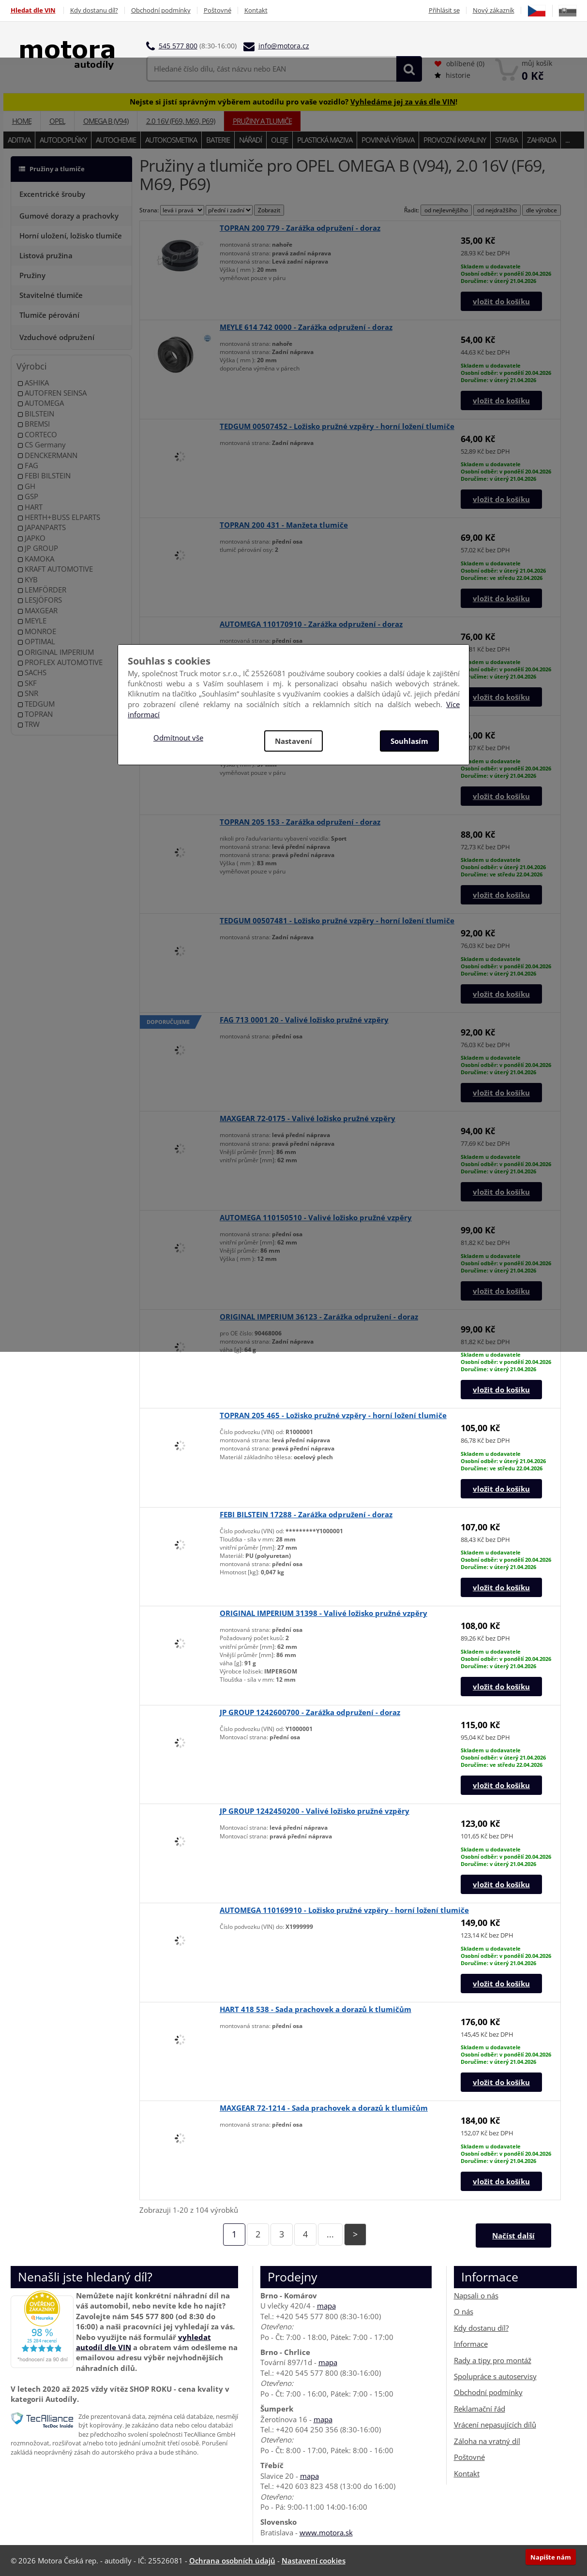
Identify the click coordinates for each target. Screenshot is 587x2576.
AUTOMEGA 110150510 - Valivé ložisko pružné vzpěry (316, 1217)
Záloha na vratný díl (487, 2441)
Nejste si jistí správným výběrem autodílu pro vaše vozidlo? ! (293, 101)
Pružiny (32, 275)
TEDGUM (36, 704)
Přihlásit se (444, 10)
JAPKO (31, 538)
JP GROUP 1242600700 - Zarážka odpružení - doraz (310, 1712)
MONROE (37, 631)
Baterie (218, 140)
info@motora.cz (283, 45)
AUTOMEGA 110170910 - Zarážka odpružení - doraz (311, 624)
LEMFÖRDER (42, 590)
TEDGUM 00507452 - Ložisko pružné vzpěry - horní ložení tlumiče (337, 426)
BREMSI (34, 424)
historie (452, 75)
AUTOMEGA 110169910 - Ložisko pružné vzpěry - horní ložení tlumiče (344, 1910)
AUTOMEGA (41, 403)
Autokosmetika (171, 140)
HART (30, 507)
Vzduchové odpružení (56, 337)
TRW (29, 724)
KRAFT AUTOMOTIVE (55, 569)
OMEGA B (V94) (105, 121)
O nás (463, 2311)
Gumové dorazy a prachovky (69, 216)
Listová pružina (46, 255)
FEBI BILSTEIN (44, 476)
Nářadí (250, 140)
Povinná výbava (387, 140)
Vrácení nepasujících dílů (495, 2424)
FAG (28, 465)
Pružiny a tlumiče (262, 121)
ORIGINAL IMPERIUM (56, 652)
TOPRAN (35, 714)
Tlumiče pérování (49, 315)
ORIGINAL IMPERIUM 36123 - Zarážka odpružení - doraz (319, 1316)
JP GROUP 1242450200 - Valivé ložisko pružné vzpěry (314, 1811)
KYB (28, 580)
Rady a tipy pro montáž (492, 2360)
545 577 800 (178, 45)
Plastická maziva (324, 140)
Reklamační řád (479, 2408)
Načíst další (513, 2235)
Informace (471, 2344)
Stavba (506, 140)
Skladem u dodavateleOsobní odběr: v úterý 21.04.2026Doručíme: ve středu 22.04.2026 (503, 570)
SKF (27, 683)
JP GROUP (38, 548)
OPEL (57, 121)
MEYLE (32, 621)
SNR (28, 693)
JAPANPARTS (42, 527)
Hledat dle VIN (33, 10)
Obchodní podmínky (161, 10)
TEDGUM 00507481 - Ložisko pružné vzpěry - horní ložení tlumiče (337, 920)
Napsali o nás (476, 2295)
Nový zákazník (493, 10)
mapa (326, 2305)
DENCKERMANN (47, 455)
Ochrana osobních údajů (232, 2560)
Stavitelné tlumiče (51, 295)
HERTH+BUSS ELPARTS (59, 517)
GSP (28, 496)
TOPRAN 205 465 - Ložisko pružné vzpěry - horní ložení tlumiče (333, 1415)
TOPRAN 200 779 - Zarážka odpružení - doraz (300, 228)
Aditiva (19, 140)
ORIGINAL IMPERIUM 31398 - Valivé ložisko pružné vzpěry (323, 1613)
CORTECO (37, 434)
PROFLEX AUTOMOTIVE (60, 662)
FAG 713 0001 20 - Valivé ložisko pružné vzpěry (304, 1019)
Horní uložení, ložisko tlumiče (70, 235)
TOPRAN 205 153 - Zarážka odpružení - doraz (300, 822)
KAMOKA (36, 559)
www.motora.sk (326, 2532)
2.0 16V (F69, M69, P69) (180, 121)
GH (26, 486)
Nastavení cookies (314, 2560)
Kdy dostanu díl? (94, 10)
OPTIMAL (36, 642)
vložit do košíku (501, 301)
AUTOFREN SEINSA (52, 393)
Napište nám (550, 2557)
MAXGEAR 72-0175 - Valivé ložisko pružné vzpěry (307, 1118)
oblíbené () (459, 63)
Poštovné (217, 10)
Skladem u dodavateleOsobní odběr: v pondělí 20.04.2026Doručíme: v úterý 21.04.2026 (506, 273)
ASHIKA (33, 383)
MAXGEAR (38, 611)
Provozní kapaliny (454, 140)
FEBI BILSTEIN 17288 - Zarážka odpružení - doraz (306, 1514)
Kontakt (256, 10)
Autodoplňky (63, 140)
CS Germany (42, 445)
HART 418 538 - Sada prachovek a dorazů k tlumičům (315, 2009)
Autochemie (116, 140)
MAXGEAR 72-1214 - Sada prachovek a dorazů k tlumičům (324, 2108)
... (567, 140)
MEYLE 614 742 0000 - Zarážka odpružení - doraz (306, 327)
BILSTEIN (36, 414)
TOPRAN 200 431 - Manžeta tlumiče (284, 525)
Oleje (279, 140)
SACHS (32, 672)
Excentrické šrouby (52, 194)
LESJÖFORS (40, 600)
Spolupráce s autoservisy (495, 2376)
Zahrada (541, 140)
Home (21, 121)
